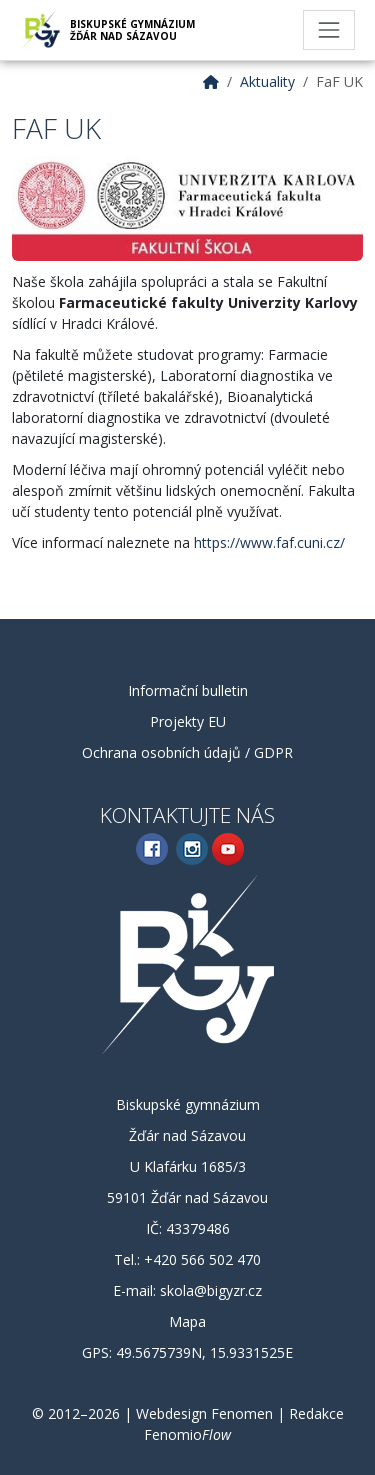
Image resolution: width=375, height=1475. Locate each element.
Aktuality (267, 81)
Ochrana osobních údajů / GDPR (187, 752)
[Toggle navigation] (329, 30)
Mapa (187, 1321)
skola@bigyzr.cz (211, 1290)
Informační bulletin (188, 690)
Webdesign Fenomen (204, 1413)
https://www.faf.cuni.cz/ (269, 542)
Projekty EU (188, 721)
